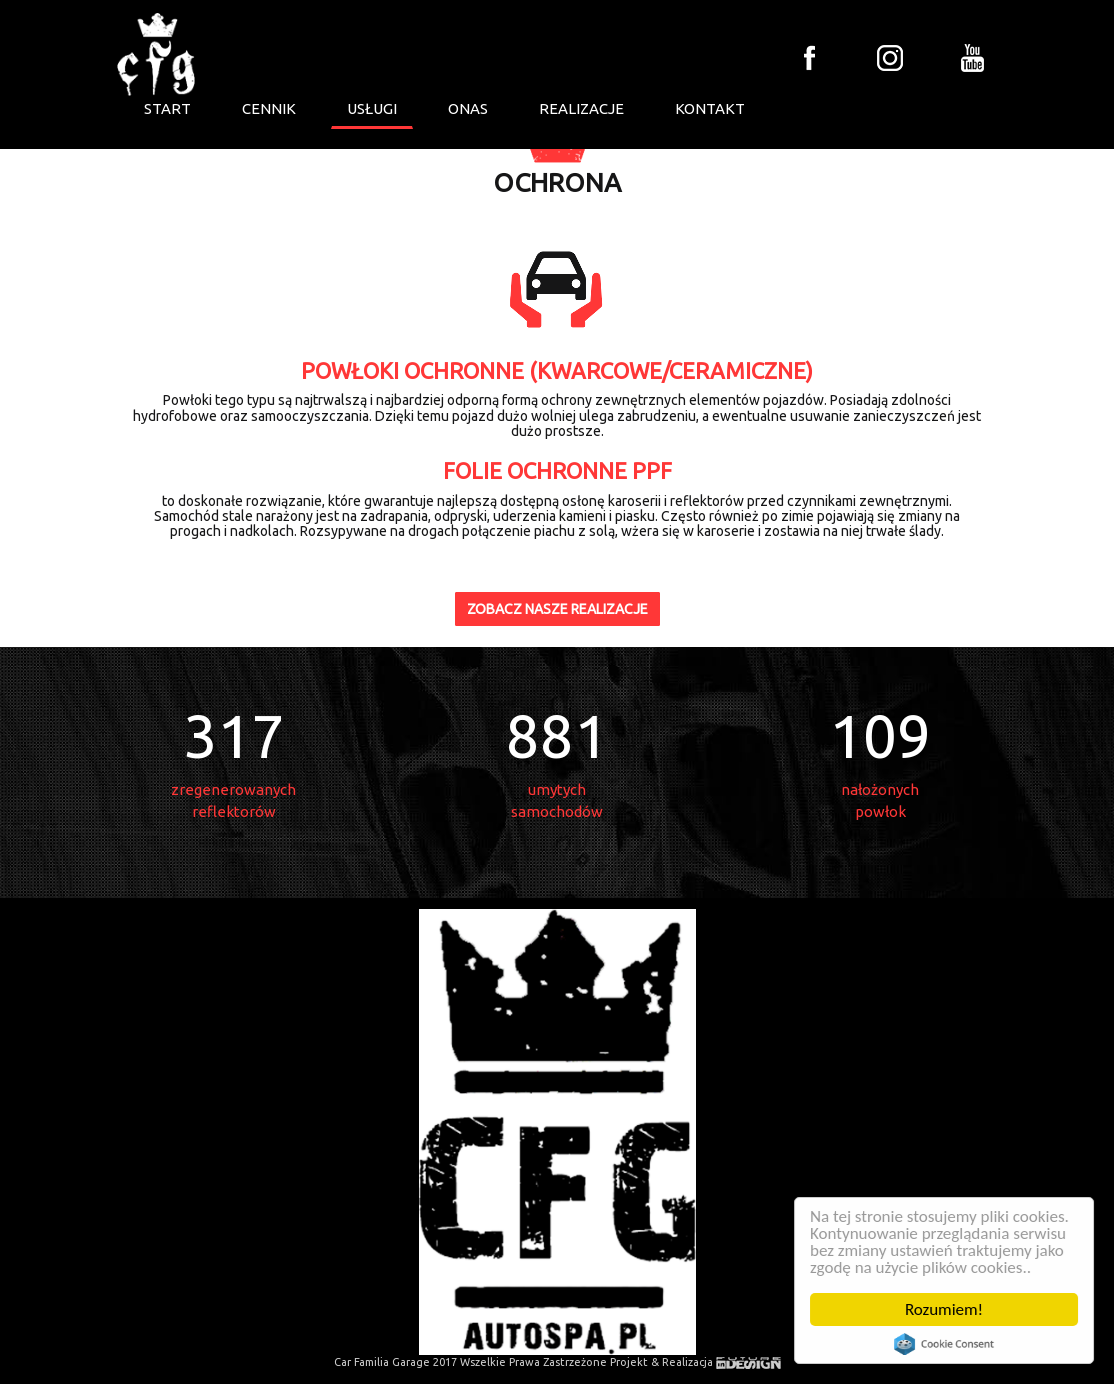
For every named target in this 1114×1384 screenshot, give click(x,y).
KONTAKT (710, 108)
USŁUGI (372, 108)
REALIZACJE (581, 108)
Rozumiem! (944, 1309)
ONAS (468, 108)
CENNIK (269, 108)
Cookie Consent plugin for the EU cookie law (944, 1344)
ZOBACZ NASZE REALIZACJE (557, 609)
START (167, 108)
